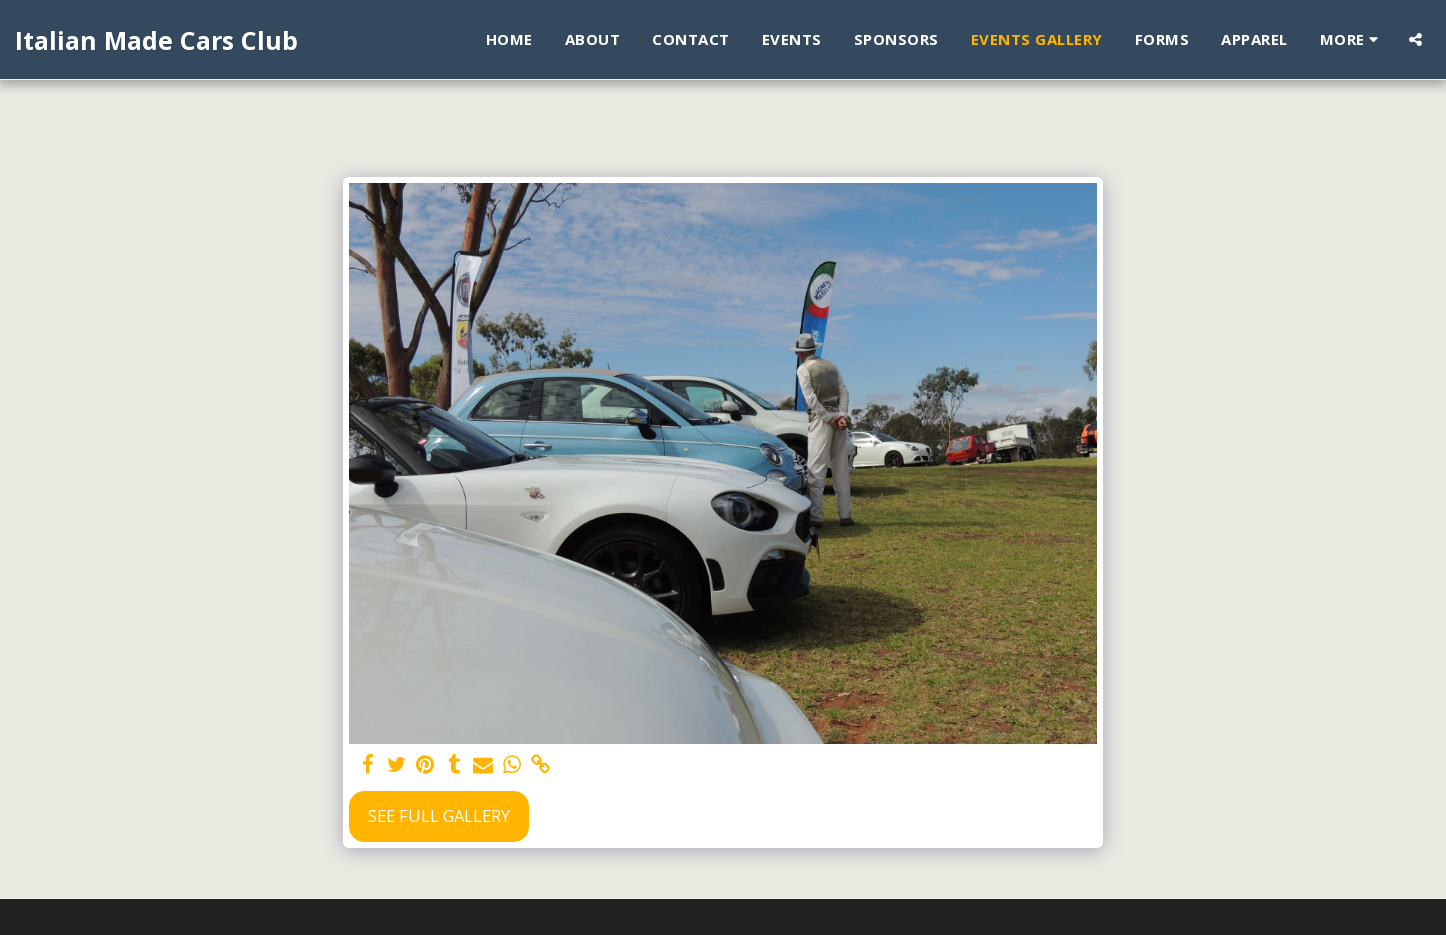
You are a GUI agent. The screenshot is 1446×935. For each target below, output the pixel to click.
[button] (1415, 39)
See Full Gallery (439, 815)
